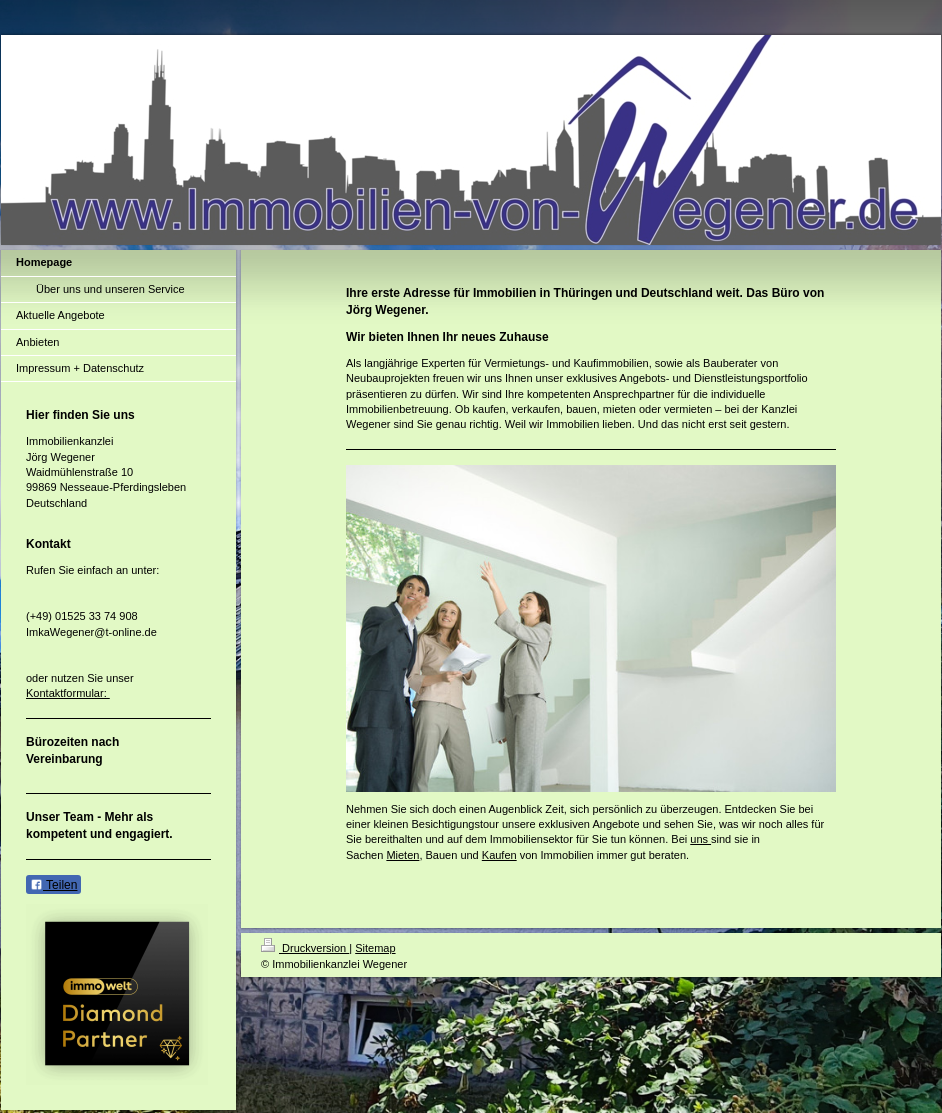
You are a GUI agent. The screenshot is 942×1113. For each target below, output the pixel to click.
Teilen (53, 885)
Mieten (402, 855)
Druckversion (305, 948)
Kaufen (499, 855)
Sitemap (375, 948)
